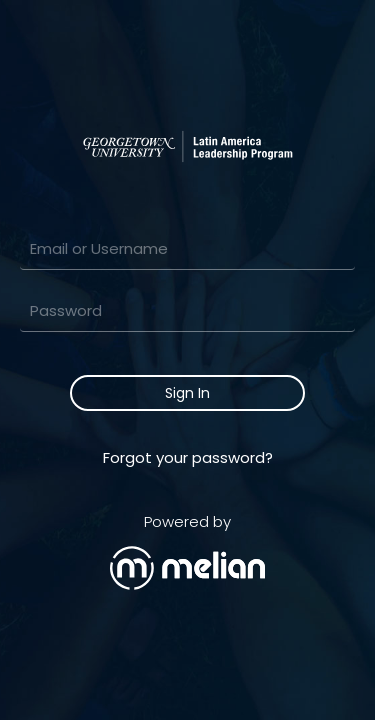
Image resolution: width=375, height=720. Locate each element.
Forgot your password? (188, 457)
